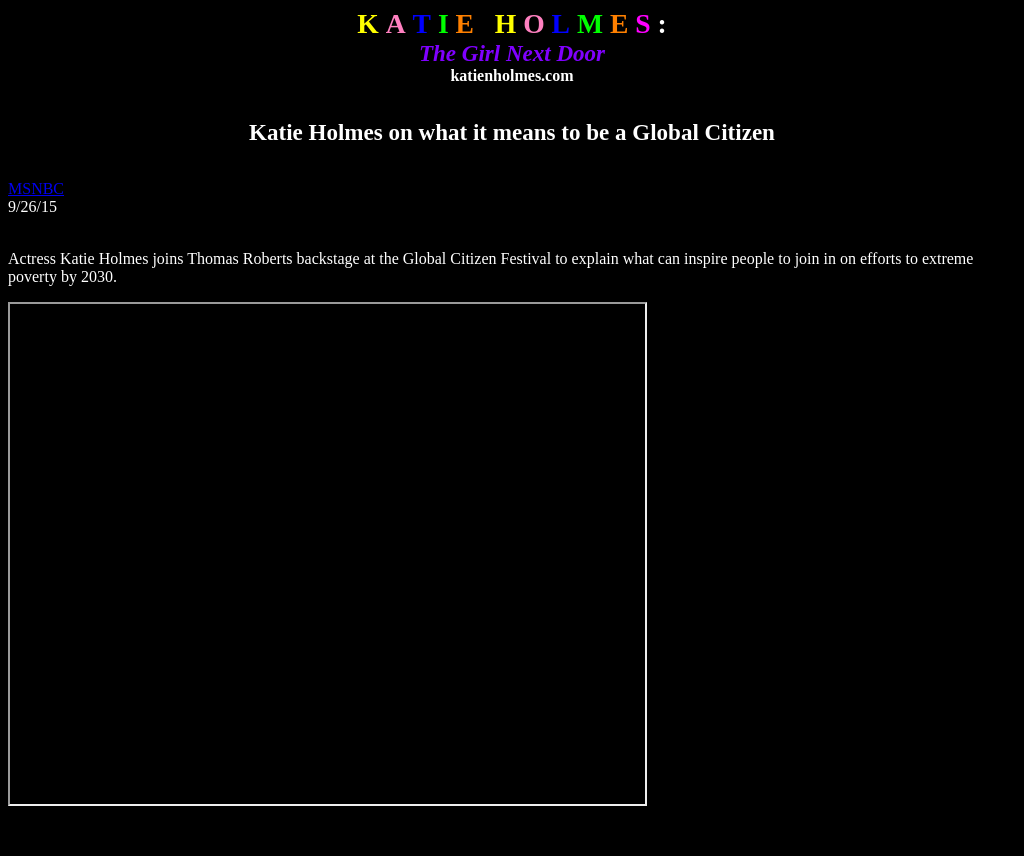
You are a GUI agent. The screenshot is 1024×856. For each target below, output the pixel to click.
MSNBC (36, 188)
